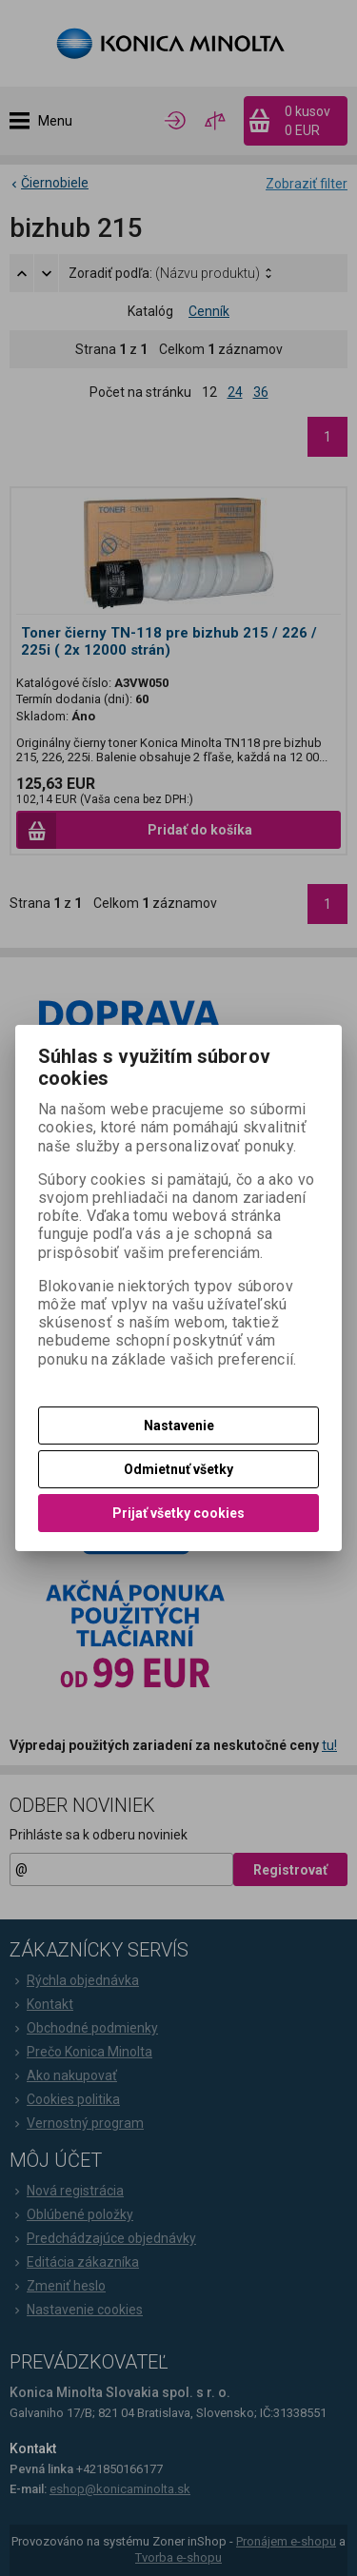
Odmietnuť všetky (178, 1469)
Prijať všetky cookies (178, 1513)
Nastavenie (179, 1425)
